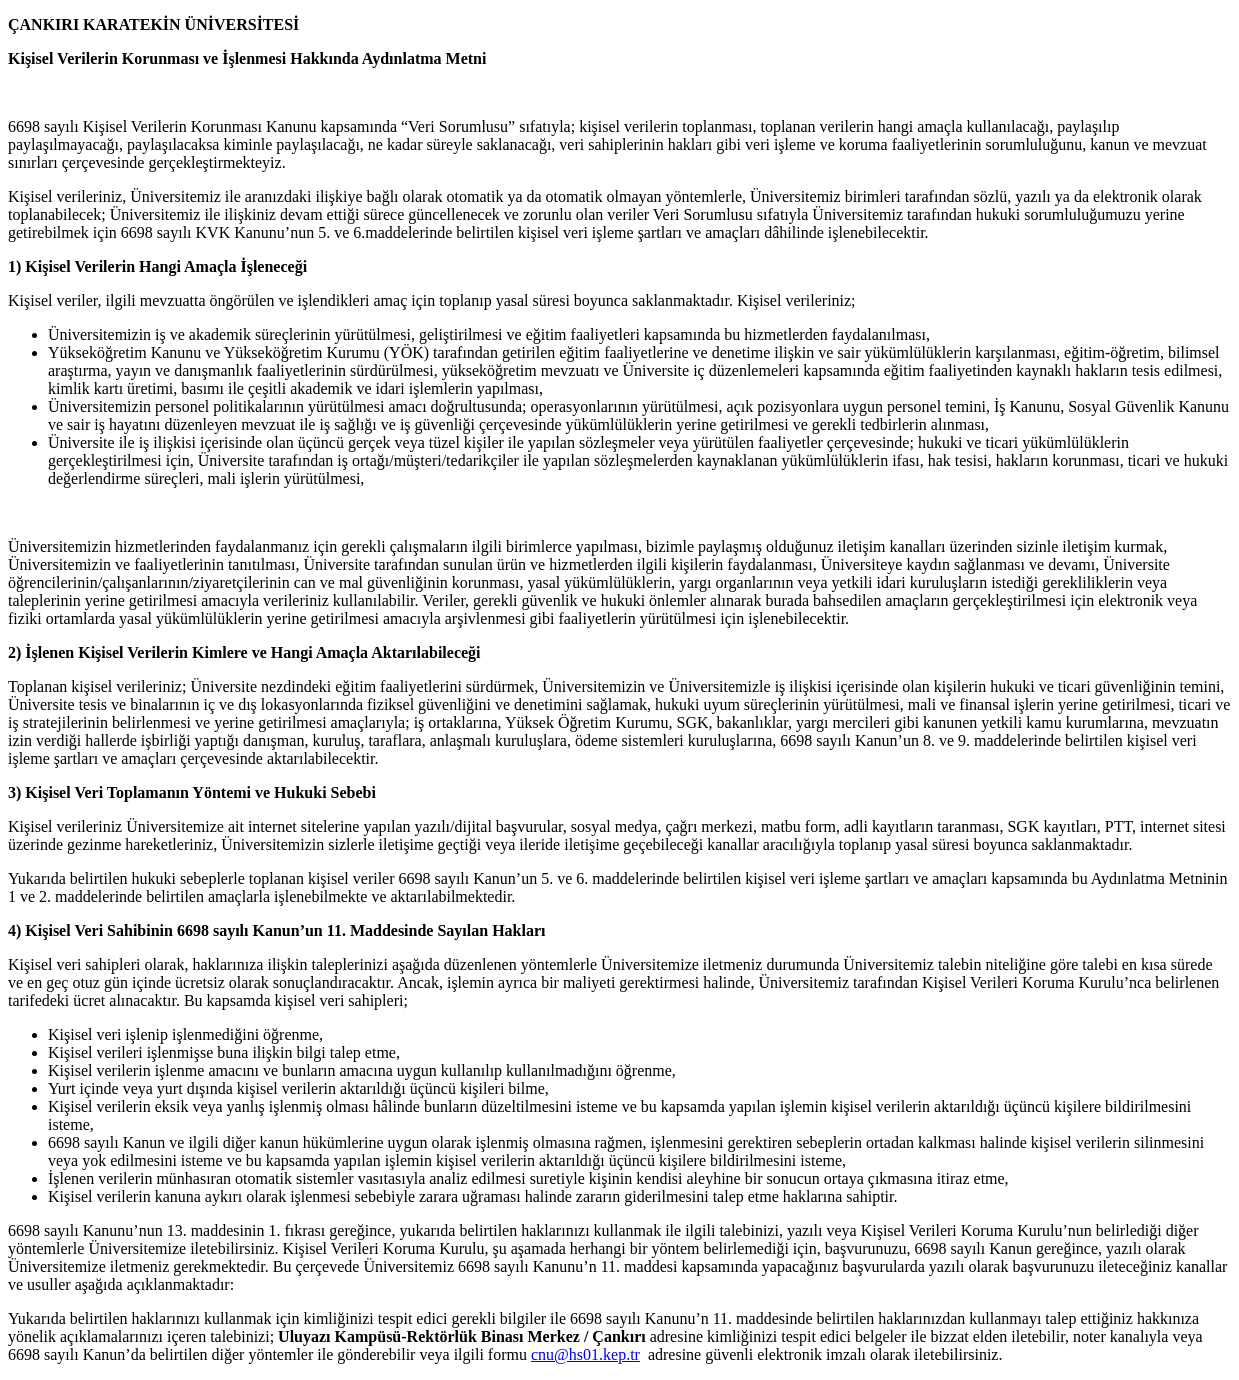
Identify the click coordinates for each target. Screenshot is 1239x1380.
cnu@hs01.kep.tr (585, 1354)
